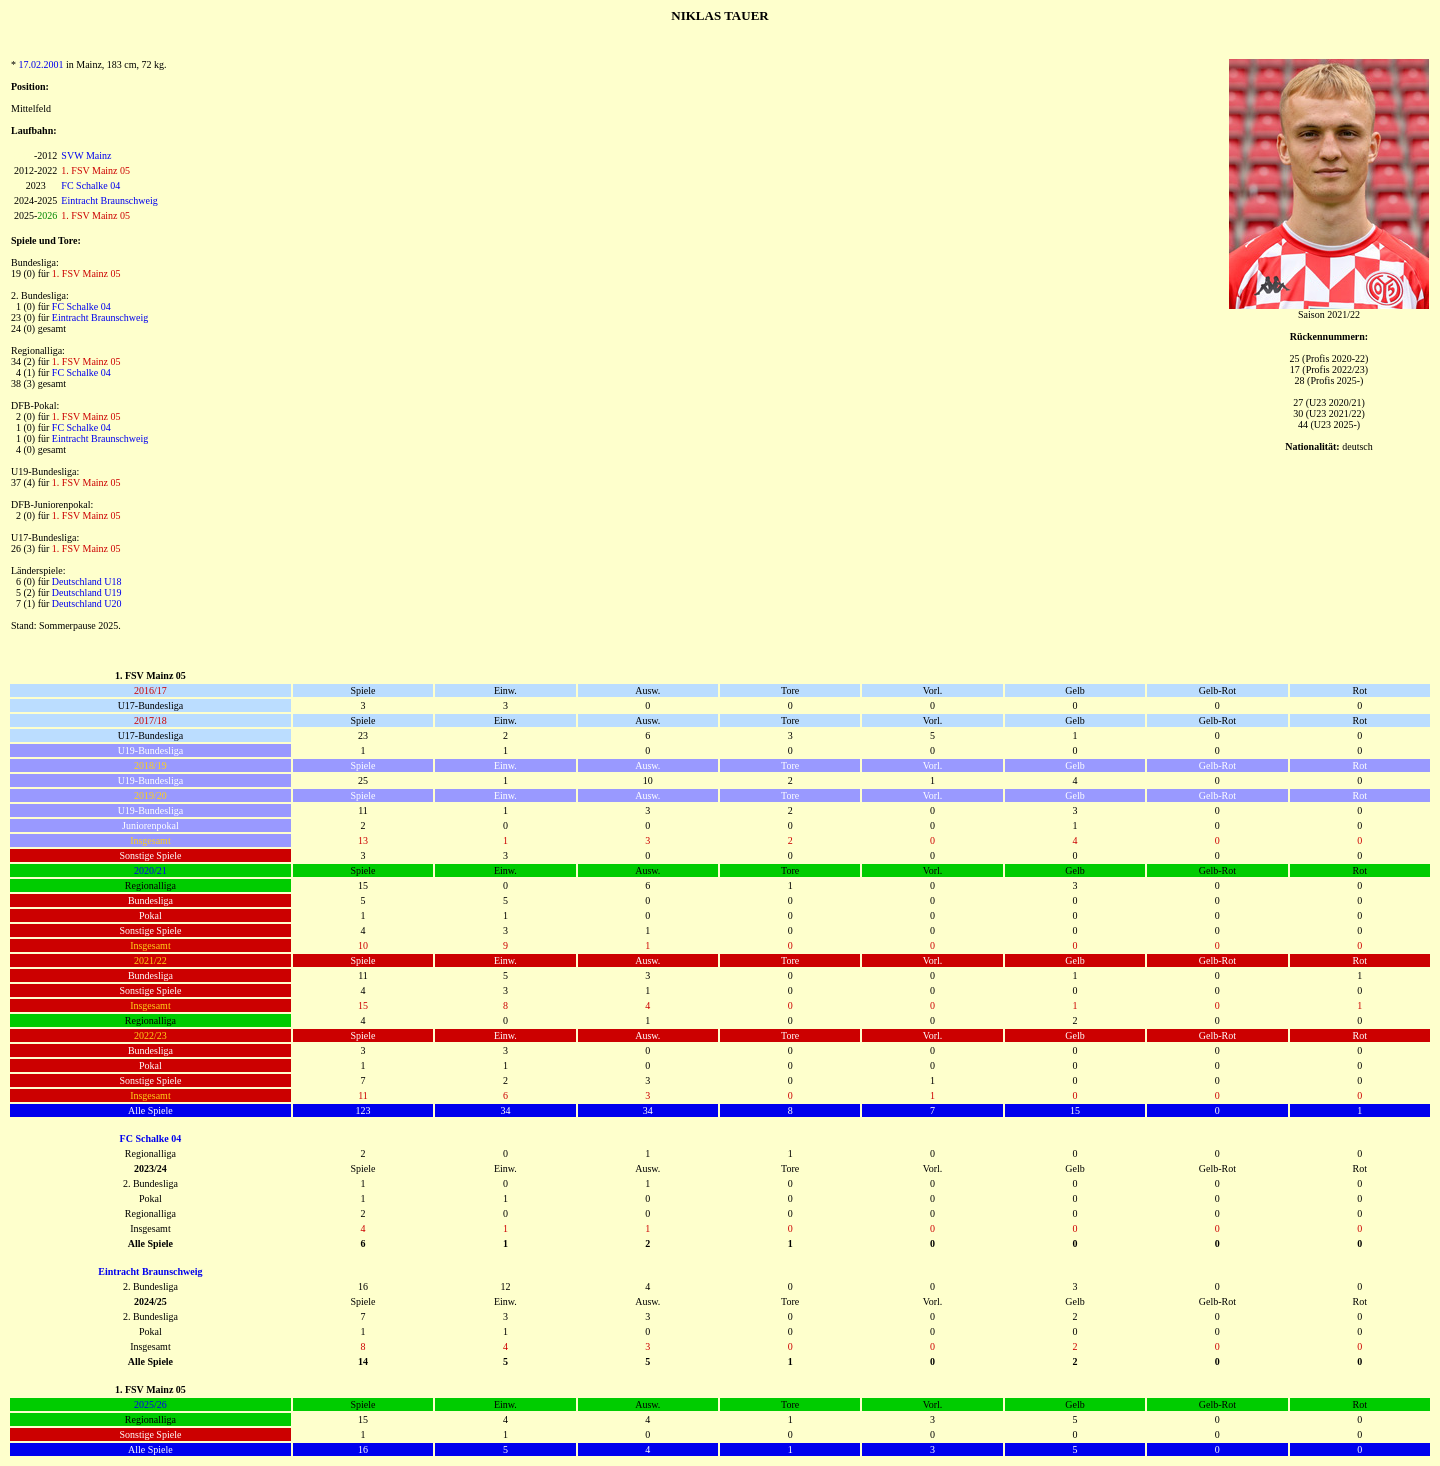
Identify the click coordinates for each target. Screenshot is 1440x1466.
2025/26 (150, 1404)
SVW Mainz (86, 155)
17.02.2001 (41, 64)
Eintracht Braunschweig (109, 200)
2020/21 (150, 870)
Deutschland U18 (87, 581)
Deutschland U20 (87, 603)
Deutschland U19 (87, 592)
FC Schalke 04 (90, 185)
